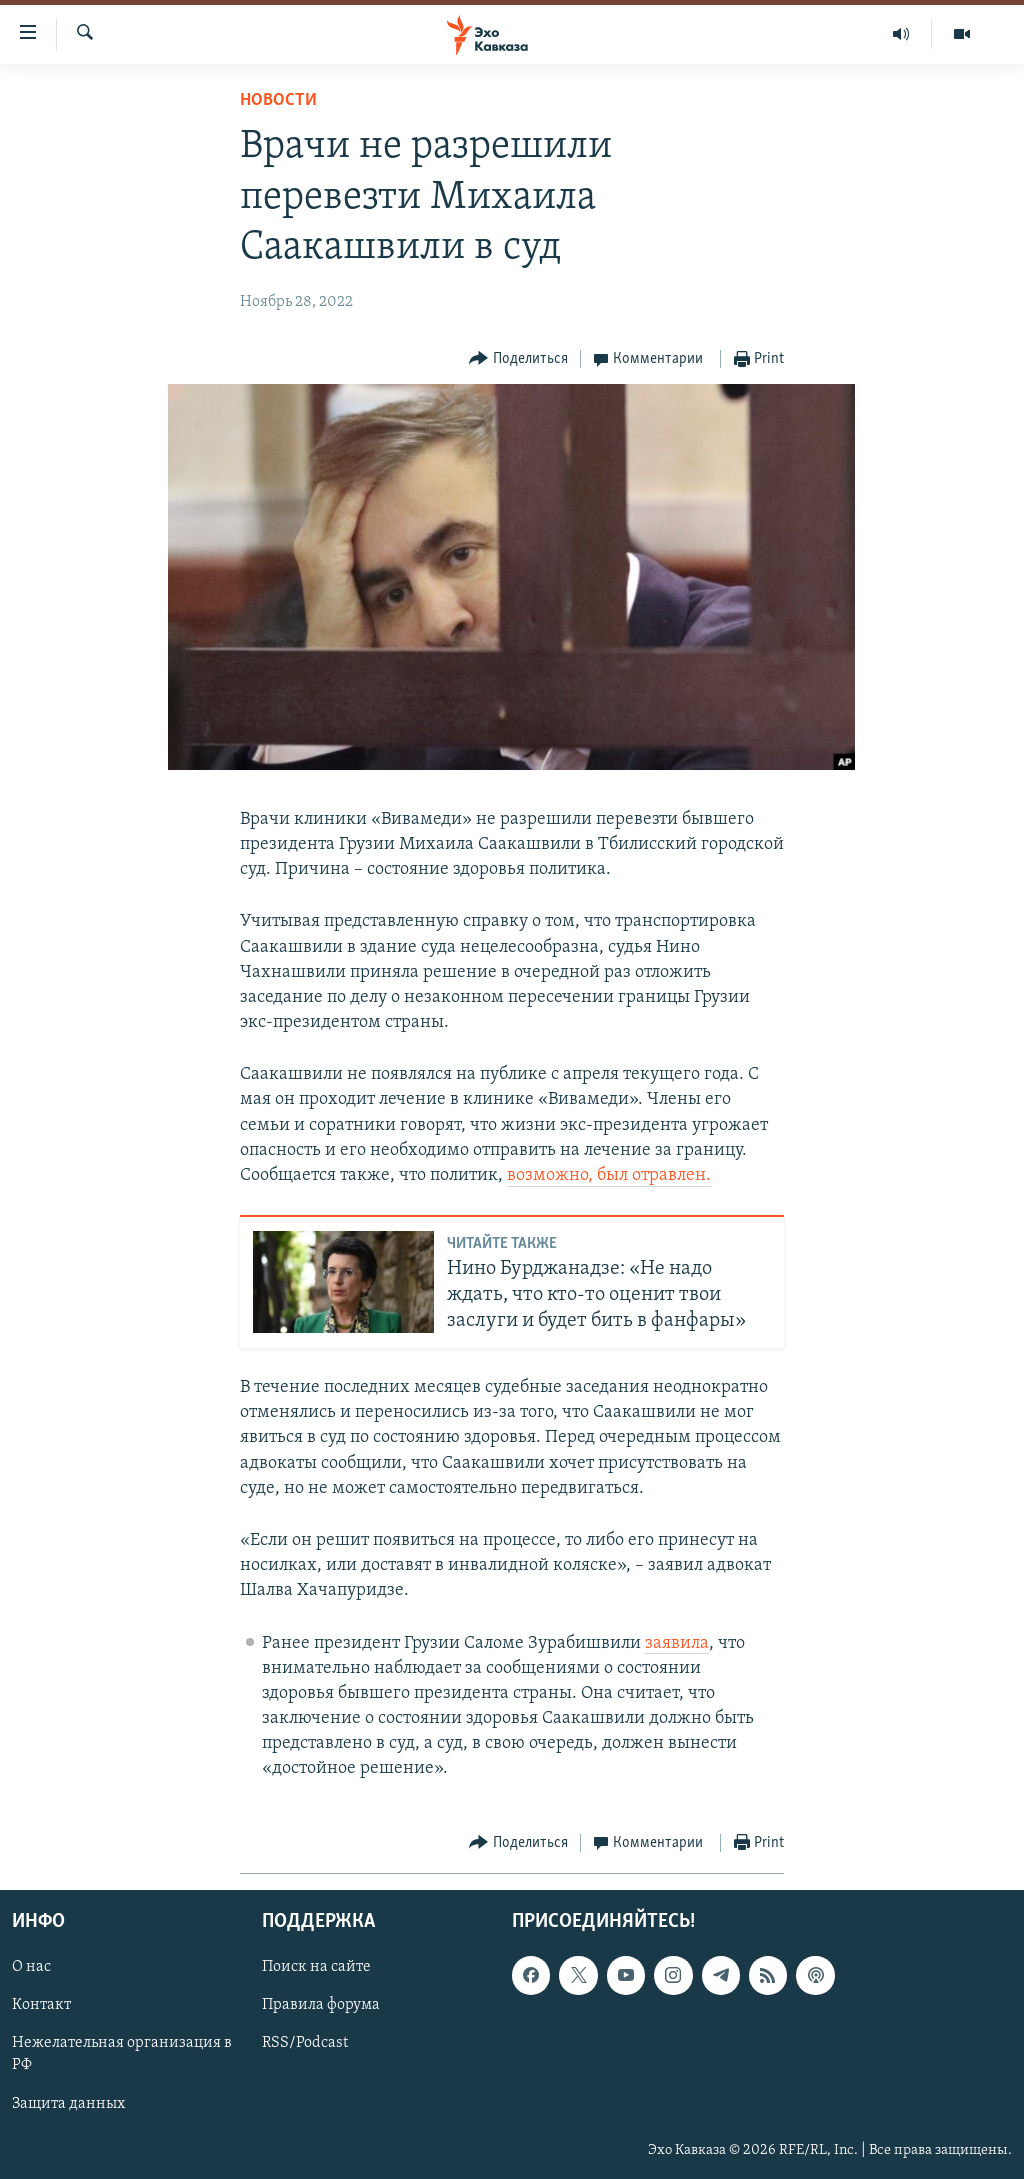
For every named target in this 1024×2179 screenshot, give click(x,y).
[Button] (518, 359)
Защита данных (68, 2103)
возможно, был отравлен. (609, 1175)
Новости (278, 100)
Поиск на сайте (316, 1967)
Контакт (41, 2005)
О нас (31, 1967)
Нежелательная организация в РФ (122, 2054)
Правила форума (321, 2005)
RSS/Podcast (305, 2043)
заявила (677, 1643)
